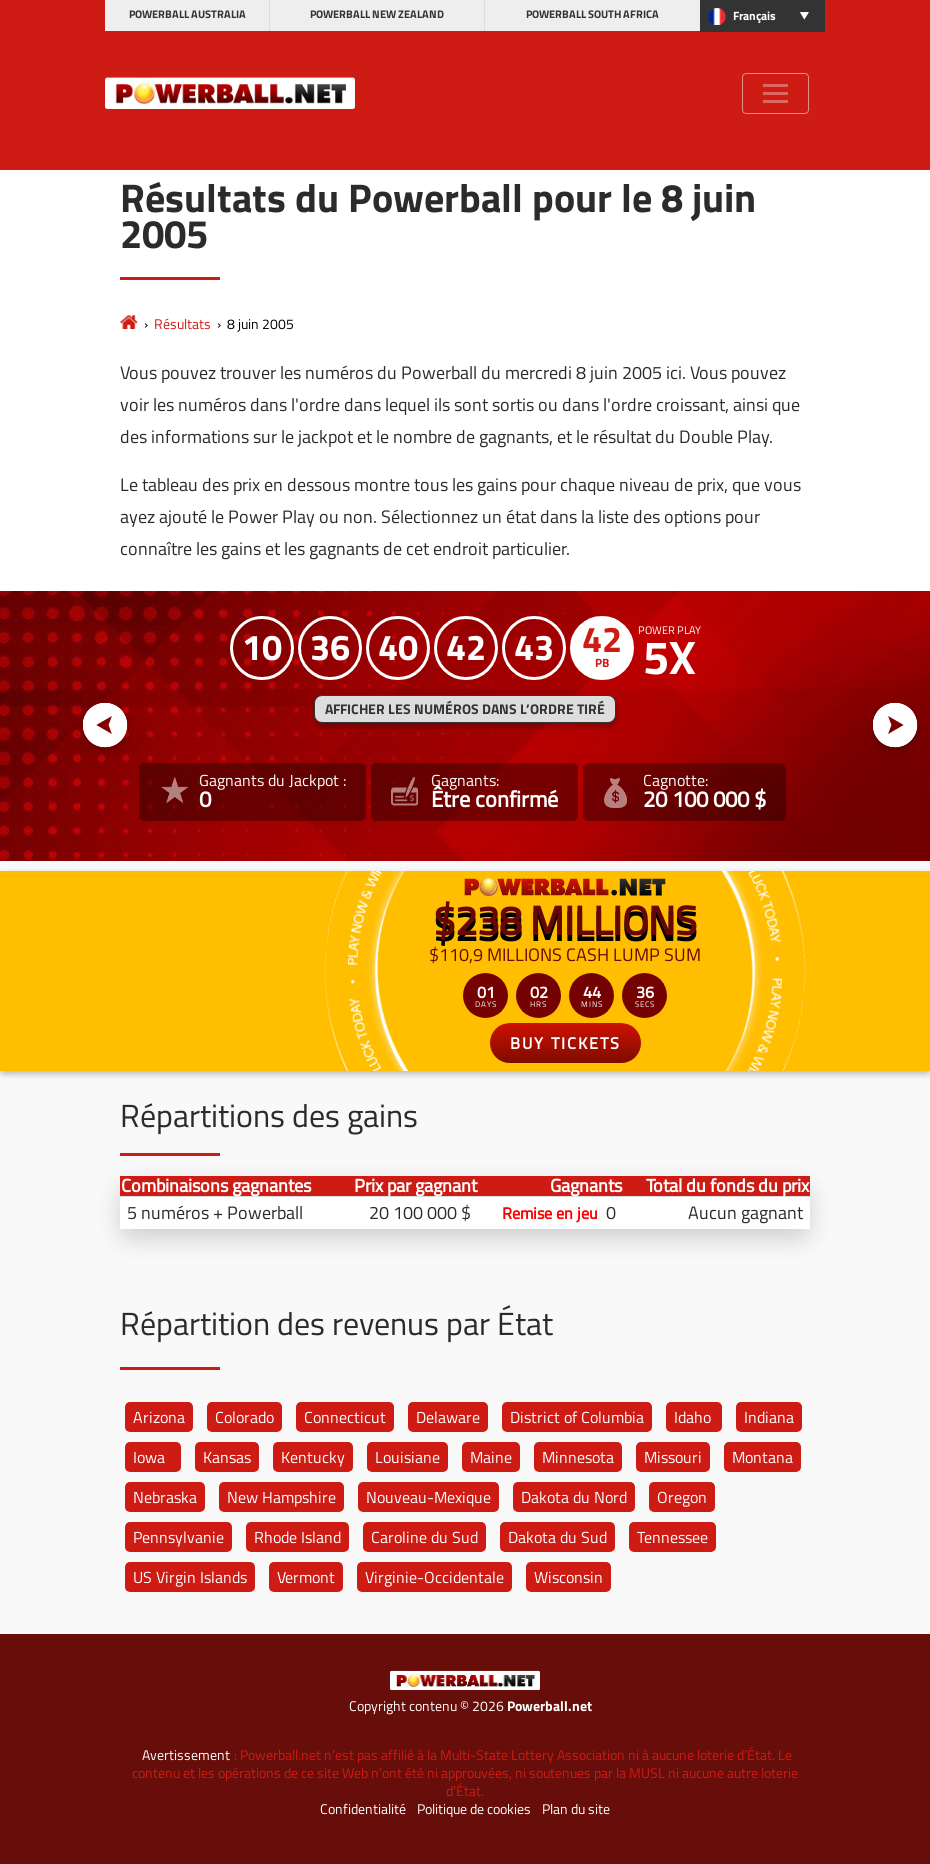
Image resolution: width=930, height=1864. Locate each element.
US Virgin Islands (190, 1577)
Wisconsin (568, 1577)
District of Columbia (577, 1417)
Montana (762, 1457)
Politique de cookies (474, 1809)
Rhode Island (297, 1537)
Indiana (769, 1417)
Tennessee (672, 1537)
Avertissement (186, 1755)
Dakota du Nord (574, 1497)
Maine (491, 1457)
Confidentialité (363, 1809)
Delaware (448, 1417)
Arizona (159, 1417)
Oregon (682, 1497)
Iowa (149, 1457)
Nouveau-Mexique (428, 1497)
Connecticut (345, 1417)
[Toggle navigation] (775, 93)
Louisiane (407, 1457)
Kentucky (313, 1457)
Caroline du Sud (424, 1537)
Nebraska (165, 1497)
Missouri (673, 1457)
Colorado (244, 1417)
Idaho (692, 1417)
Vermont (306, 1577)
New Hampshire (281, 1497)
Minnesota (578, 1457)
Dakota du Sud (557, 1537)
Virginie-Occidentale (434, 1577)
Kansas (227, 1457)
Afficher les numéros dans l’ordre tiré (465, 709)
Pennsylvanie (178, 1537)
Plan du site (576, 1809)
